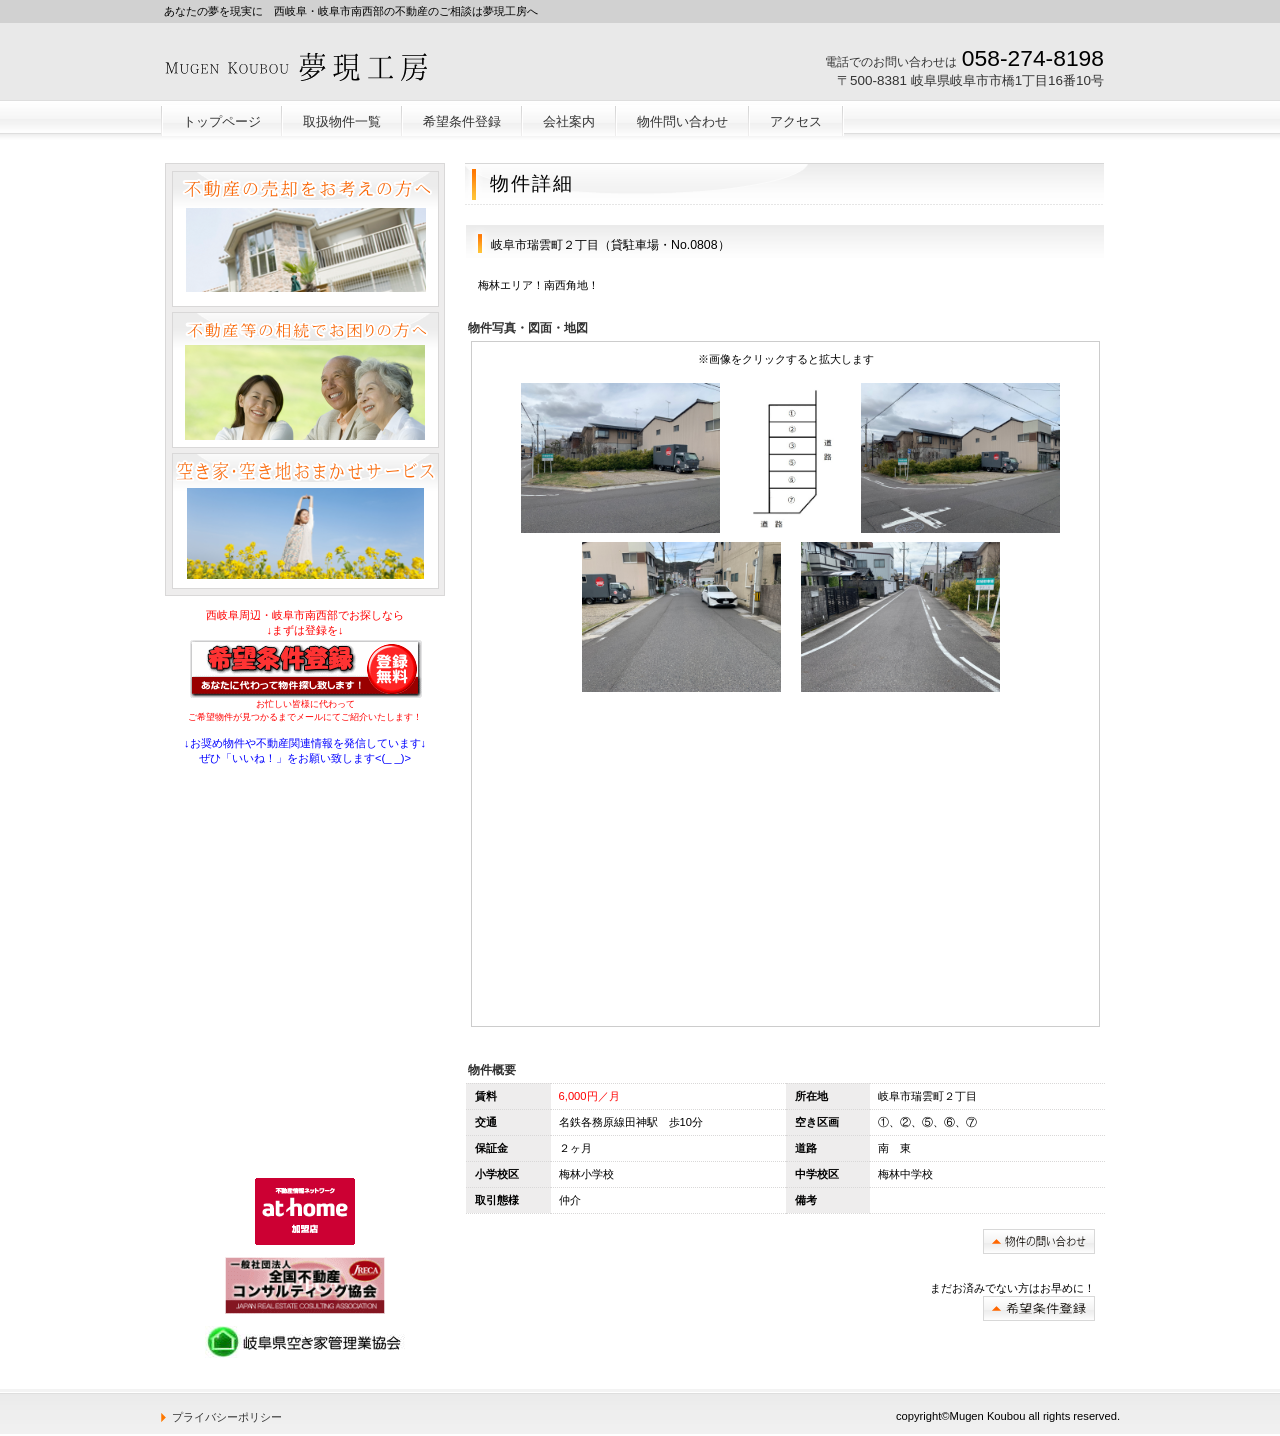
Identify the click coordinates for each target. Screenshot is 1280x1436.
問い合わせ (1039, 1241)
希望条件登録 (1039, 1308)
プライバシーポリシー (227, 1417)
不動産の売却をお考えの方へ (305, 239)
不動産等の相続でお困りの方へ (305, 380)
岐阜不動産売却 (307, 66)
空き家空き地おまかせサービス (305, 521)
